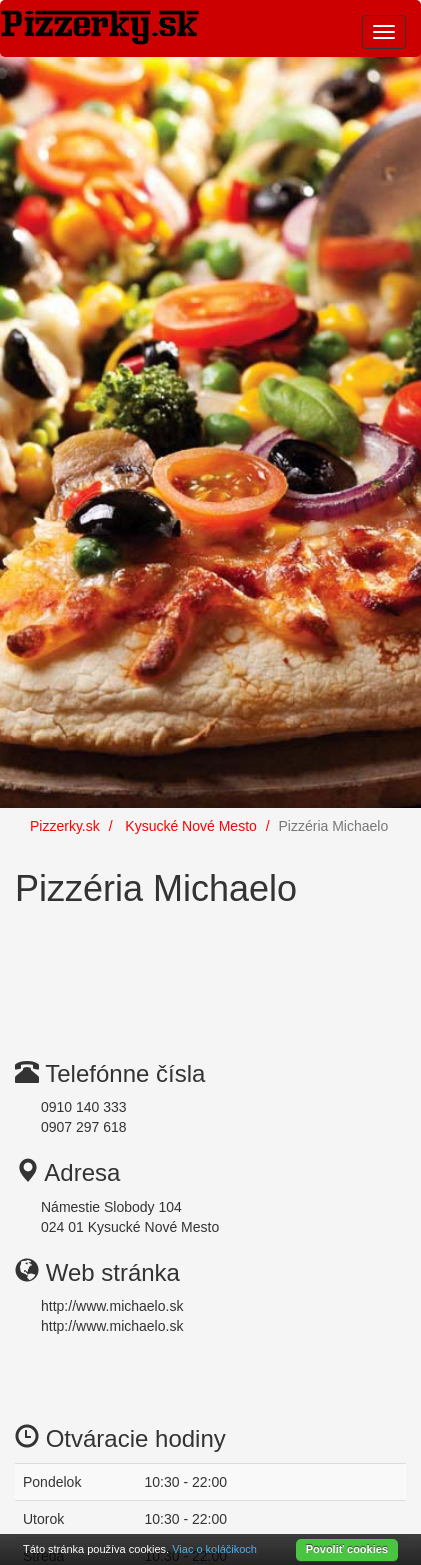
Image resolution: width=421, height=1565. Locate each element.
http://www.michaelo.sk (112, 1306)
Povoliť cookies (347, 1549)
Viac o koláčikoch (214, 1549)
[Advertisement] (175, 968)
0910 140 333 (84, 1107)
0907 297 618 (84, 1127)
